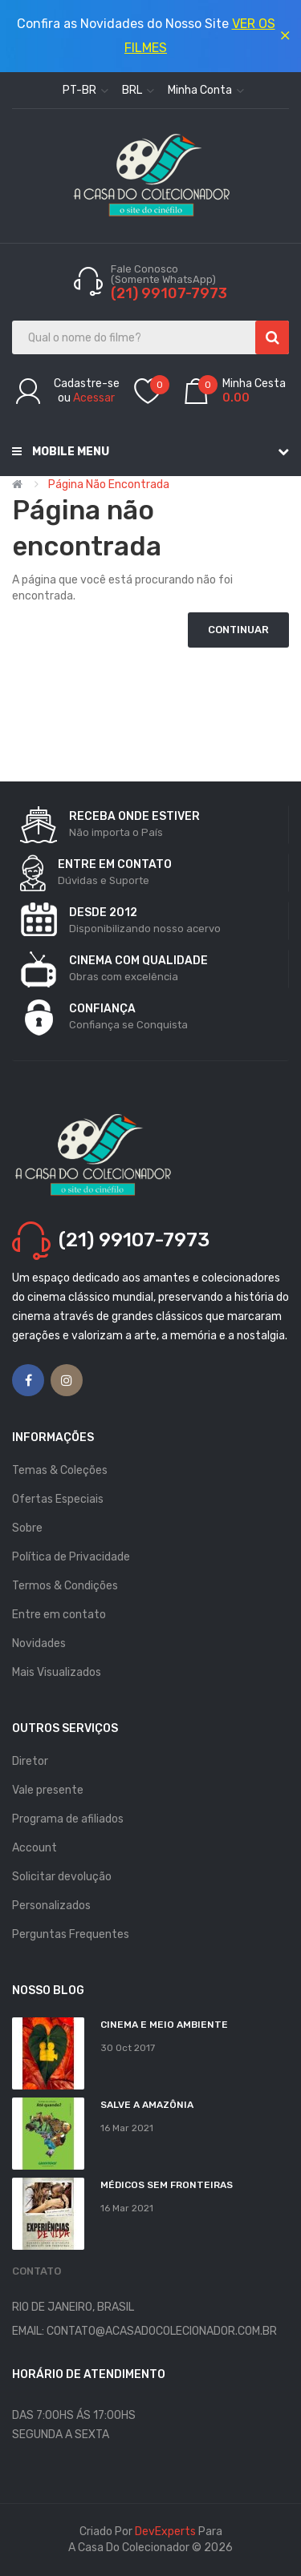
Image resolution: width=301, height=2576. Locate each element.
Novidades (39, 1643)
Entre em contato (59, 1614)
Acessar (94, 398)
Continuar (238, 630)
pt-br (85, 90)
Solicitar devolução (62, 1877)
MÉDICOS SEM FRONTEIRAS (166, 2184)
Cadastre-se (87, 383)
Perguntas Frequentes (70, 1934)
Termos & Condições (65, 1586)
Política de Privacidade (71, 1557)
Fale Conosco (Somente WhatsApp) (164, 274)
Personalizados (51, 1905)
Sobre (27, 1528)
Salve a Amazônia (146, 2104)
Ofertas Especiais (58, 1499)
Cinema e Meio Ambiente (164, 2024)
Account (34, 1848)
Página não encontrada (108, 484)
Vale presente (47, 1790)
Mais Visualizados (56, 1672)
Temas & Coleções (60, 1470)
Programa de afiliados (68, 1819)
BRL (138, 90)
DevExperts (165, 2531)
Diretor (30, 1761)
